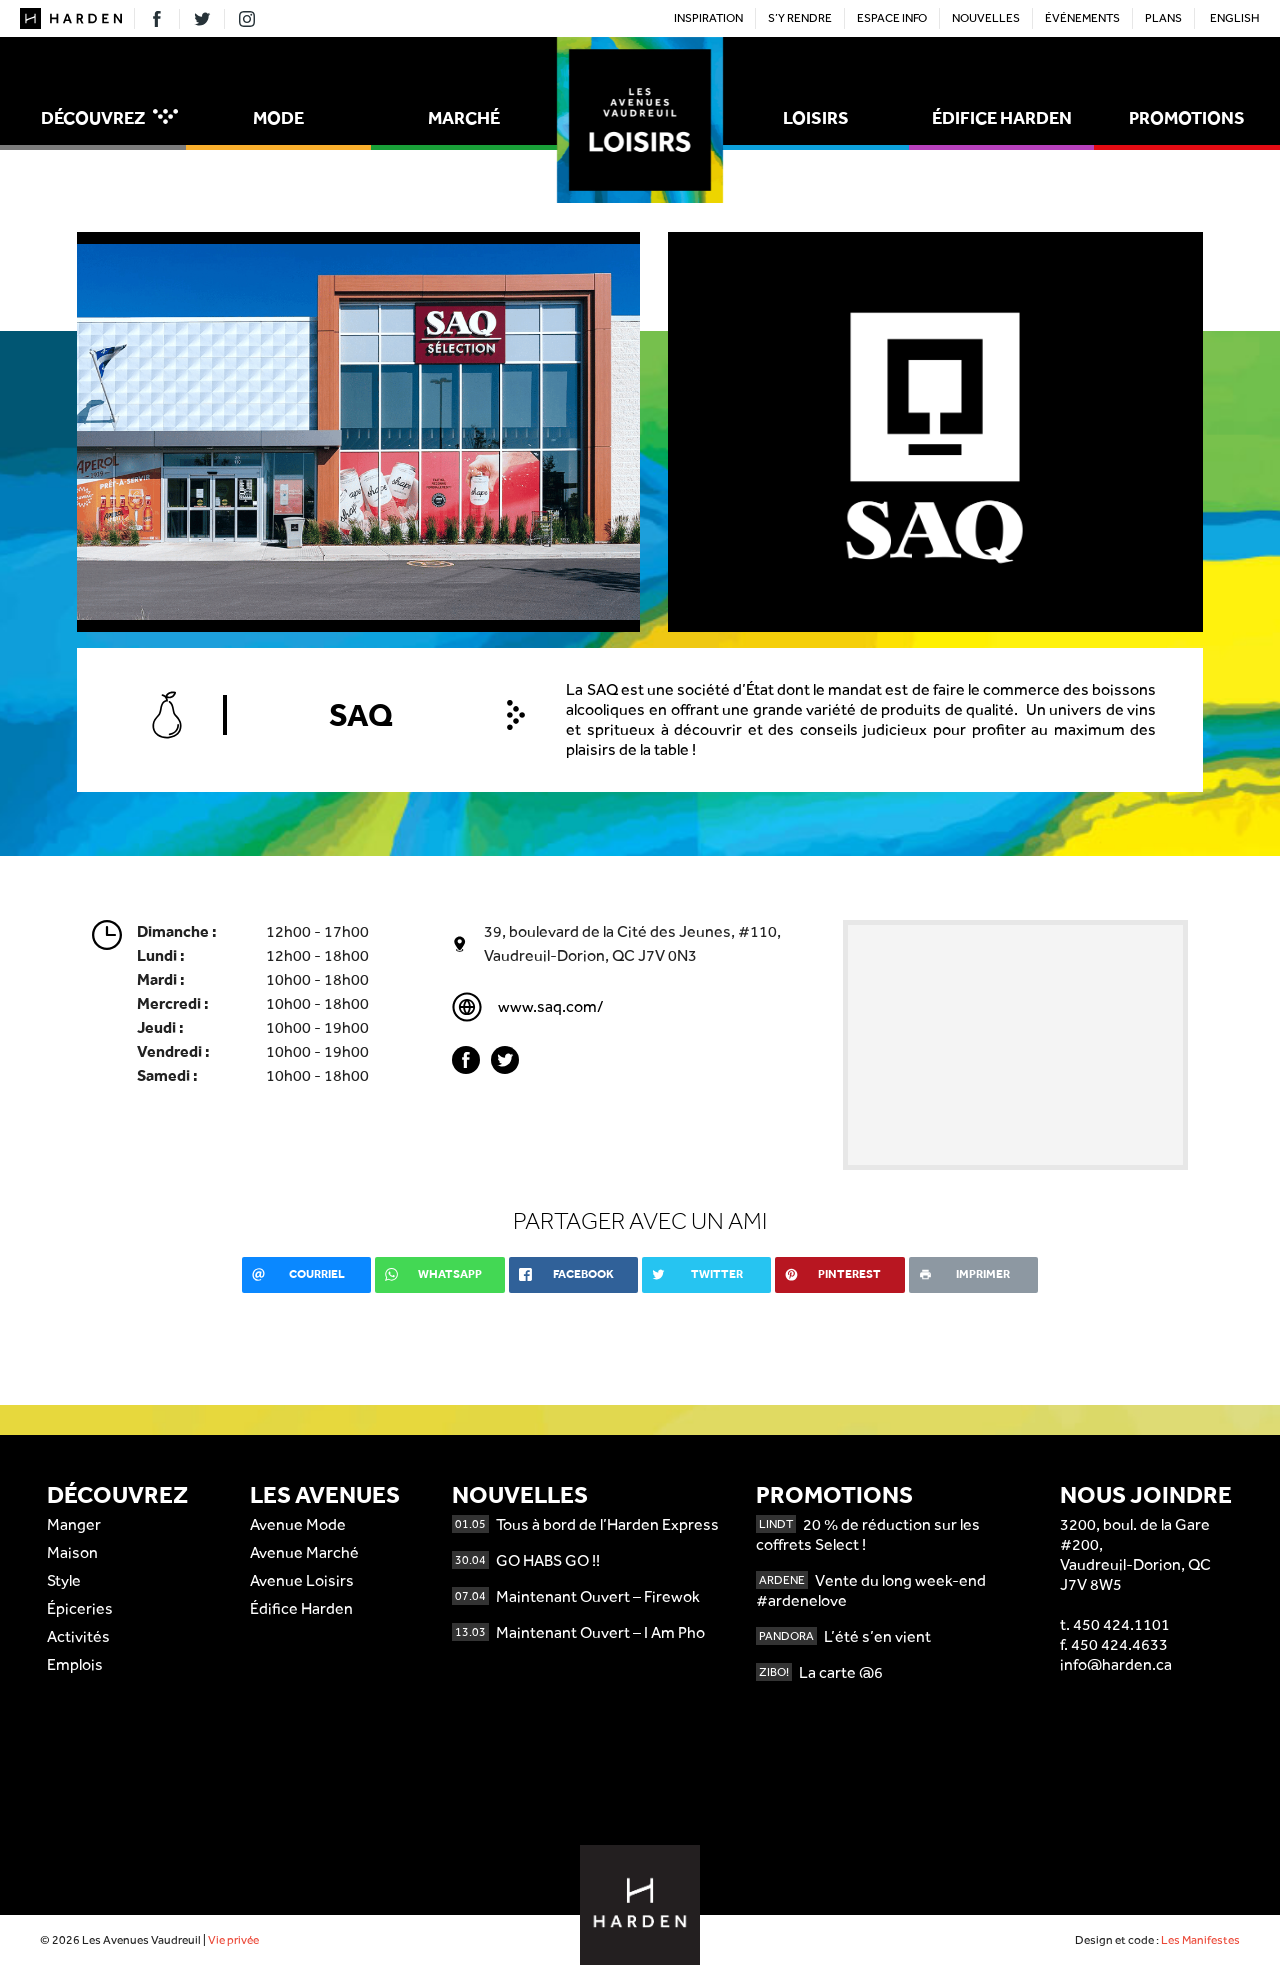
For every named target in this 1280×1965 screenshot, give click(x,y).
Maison (72, 1552)
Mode (278, 117)
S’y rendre (800, 18)
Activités (78, 1636)
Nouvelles (986, 18)
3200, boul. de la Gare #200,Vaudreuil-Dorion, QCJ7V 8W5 (1135, 1554)
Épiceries (80, 1608)
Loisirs (816, 117)
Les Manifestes (1200, 1940)
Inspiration (708, 18)
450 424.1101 (1121, 1624)
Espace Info (892, 18)
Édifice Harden (1002, 117)
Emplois (75, 1664)
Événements (1082, 18)
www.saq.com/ (551, 1006)
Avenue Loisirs (302, 1580)
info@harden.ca (1116, 1664)
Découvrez (109, 117)
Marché (464, 117)
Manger (74, 1524)
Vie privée (233, 1940)
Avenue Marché (304, 1552)
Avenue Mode (298, 1524)
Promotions (1187, 117)
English (1235, 18)
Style (64, 1580)
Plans (1163, 18)
